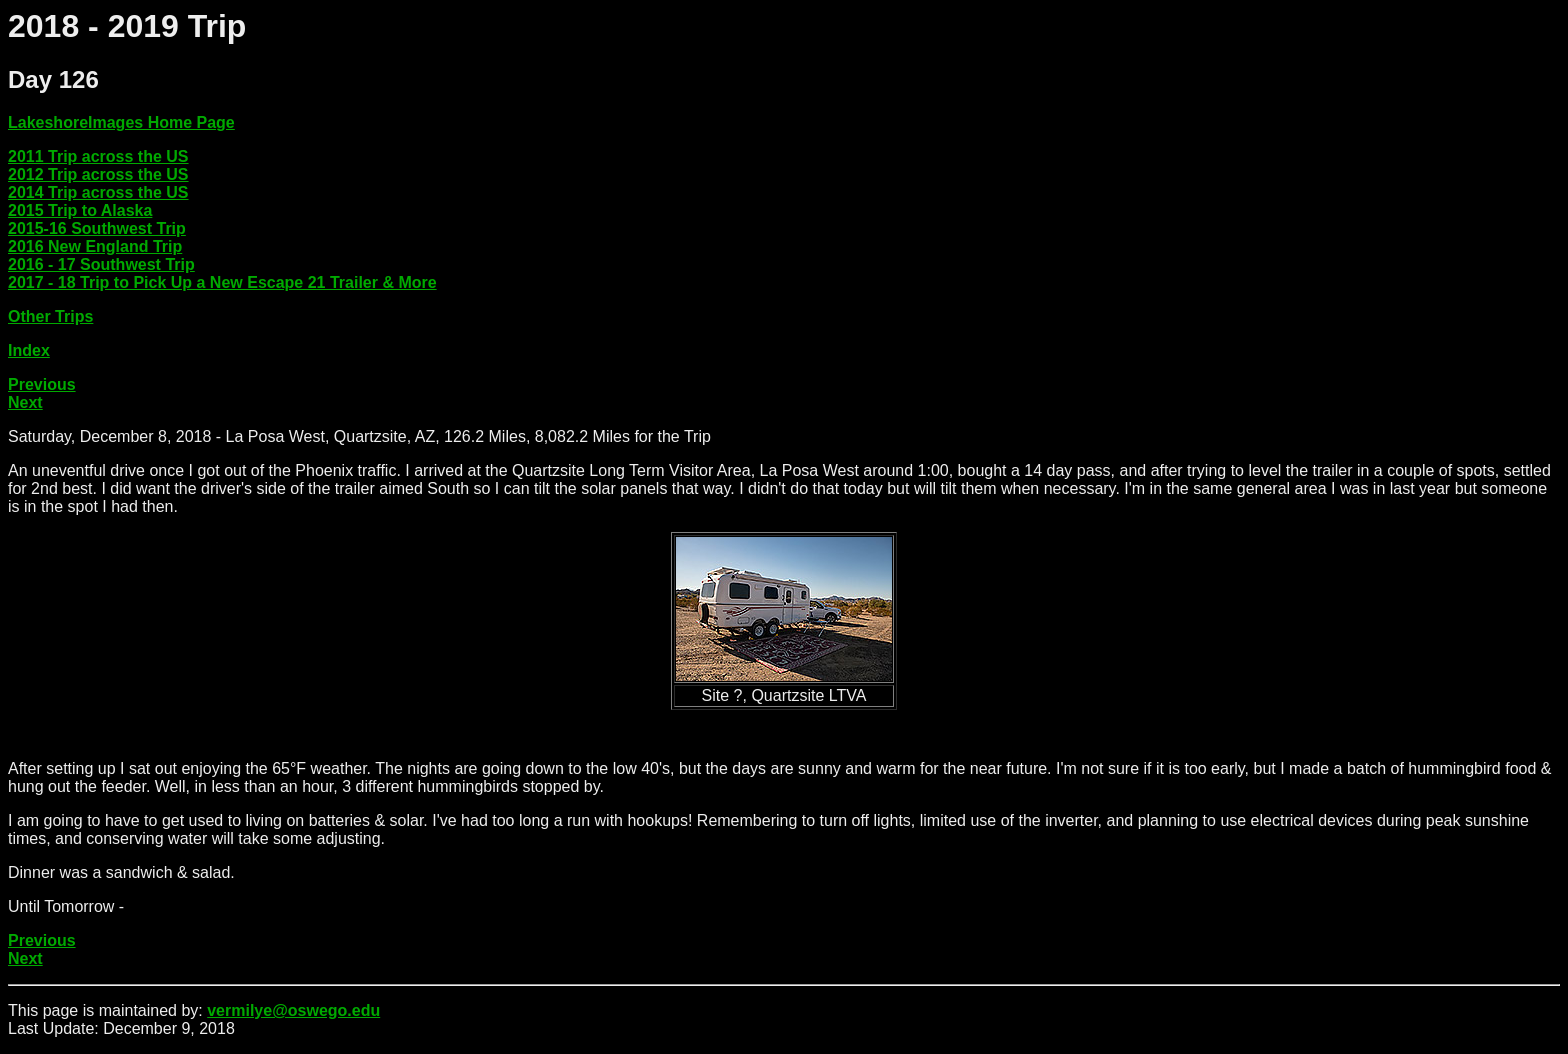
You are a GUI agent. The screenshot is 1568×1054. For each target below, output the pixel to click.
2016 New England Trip (95, 246)
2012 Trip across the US (98, 174)
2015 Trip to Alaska (80, 210)
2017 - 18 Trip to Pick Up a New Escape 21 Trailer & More (222, 282)
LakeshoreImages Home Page (121, 122)
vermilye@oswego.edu (293, 1010)
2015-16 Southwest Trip (97, 228)
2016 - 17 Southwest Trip (101, 264)
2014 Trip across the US (98, 192)
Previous (42, 384)
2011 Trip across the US (98, 156)
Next (25, 402)
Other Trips (50, 316)
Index (29, 350)
